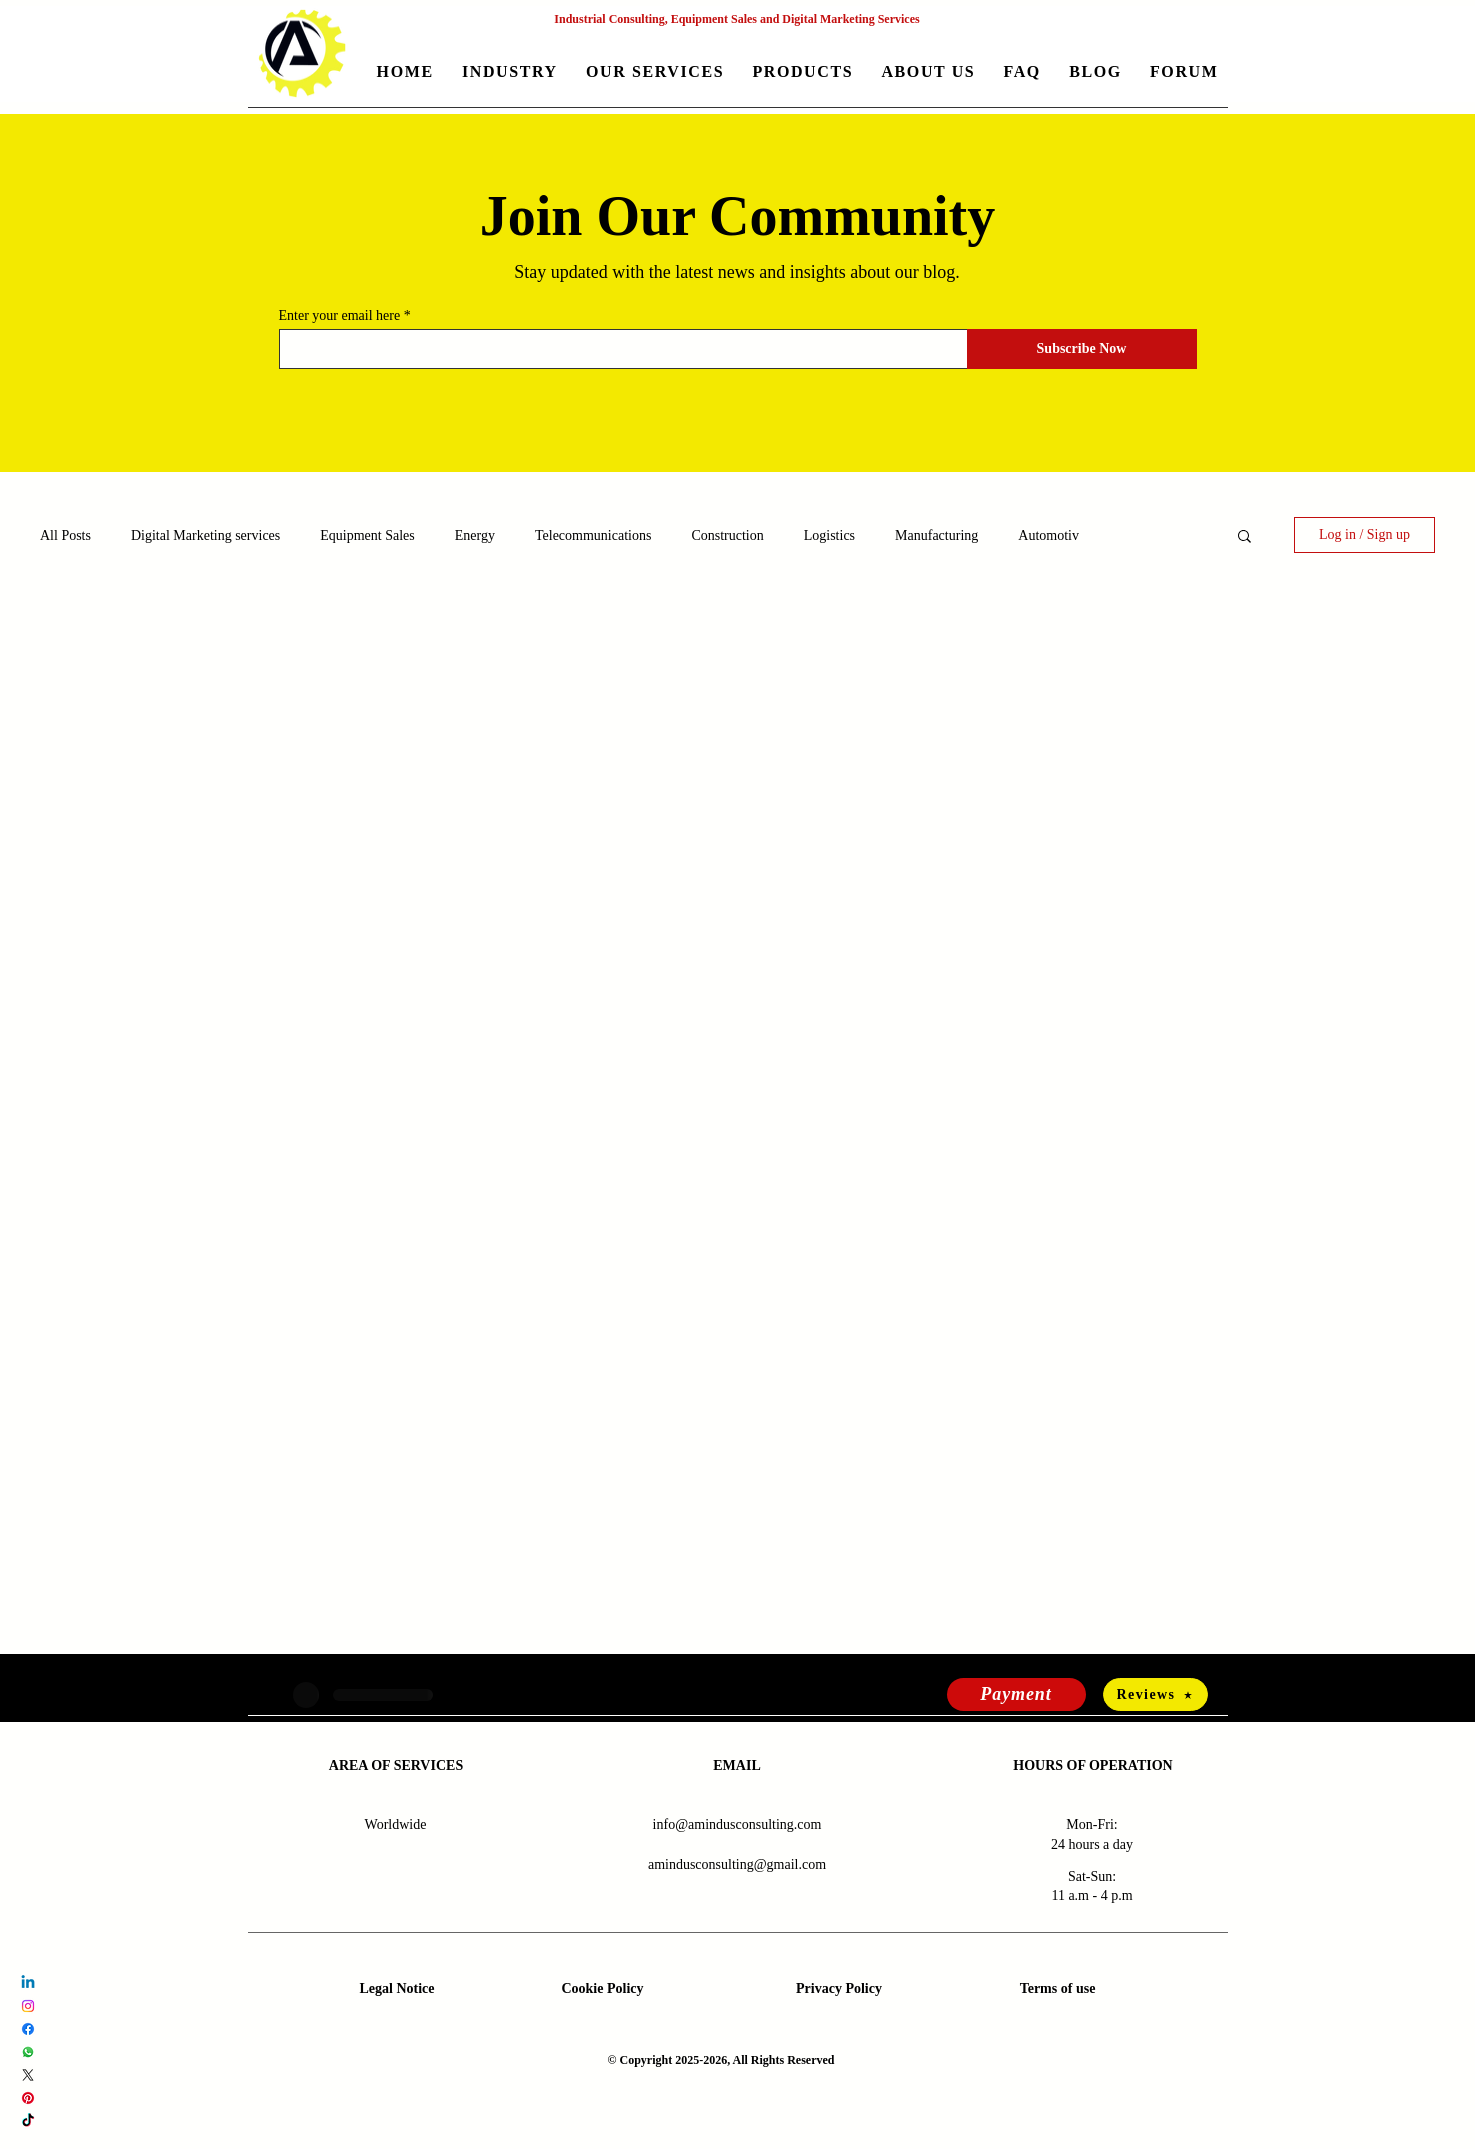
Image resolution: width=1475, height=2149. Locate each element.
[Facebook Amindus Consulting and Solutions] (28, 2029)
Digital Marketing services (205, 535)
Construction (727, 535)
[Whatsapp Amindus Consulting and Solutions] (28, 2052)
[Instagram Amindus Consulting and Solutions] (28, 2006)
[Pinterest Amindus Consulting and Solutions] (28, 2098)
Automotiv (1048, 535)
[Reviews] (1155, 1694)
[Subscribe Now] (1082, 349)
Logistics (829, 535)
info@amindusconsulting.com (737, 1824)
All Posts (65, 535)
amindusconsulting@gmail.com (737, 1864)
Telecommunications (593, 535)
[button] (510, 73)
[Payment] (1016, 1694)
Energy (475, 535)
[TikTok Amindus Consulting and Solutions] (28, 2121)
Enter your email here (340, 316)
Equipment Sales (367, 535)
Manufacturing (936, 535)
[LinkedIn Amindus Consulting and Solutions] (28, 1983)
